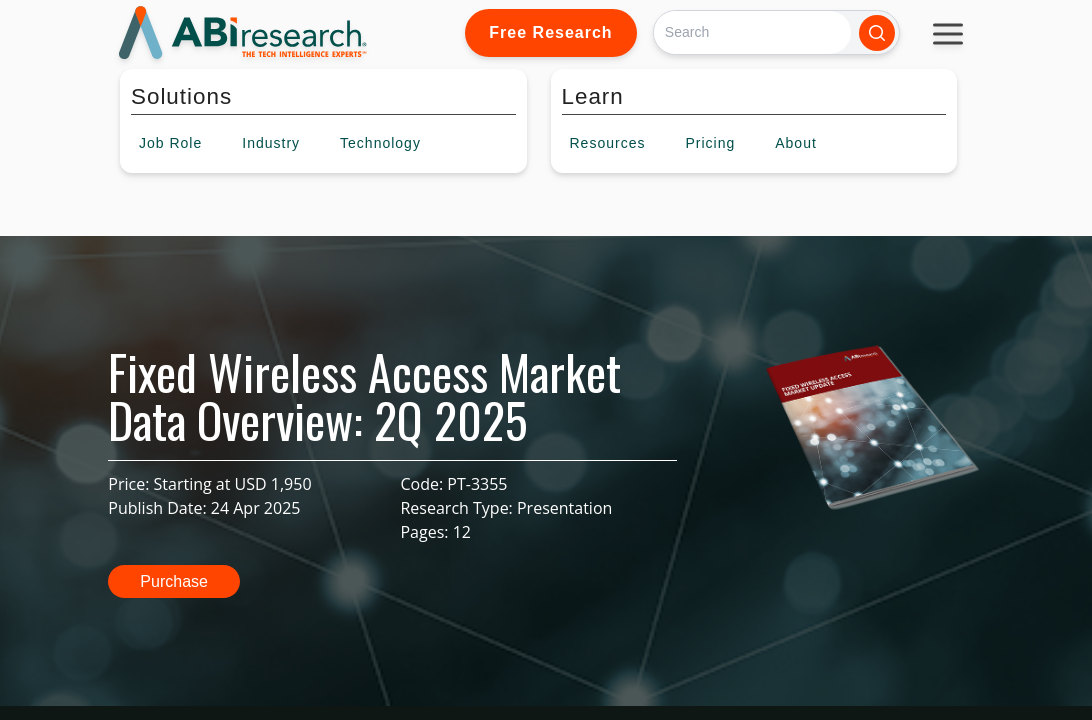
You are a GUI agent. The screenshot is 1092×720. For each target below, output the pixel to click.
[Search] (752, 32)
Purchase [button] (174, 581)
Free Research (550, 32)
